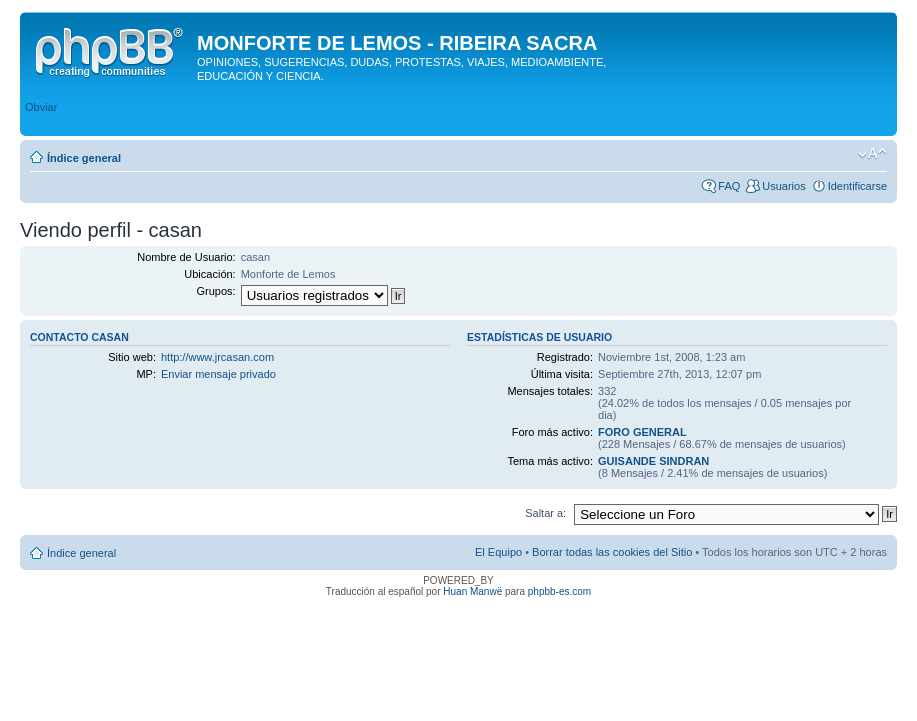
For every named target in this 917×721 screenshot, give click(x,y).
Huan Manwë (472, 591)
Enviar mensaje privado (218, 374)
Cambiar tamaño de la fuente (872, 154)
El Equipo (498, 552)
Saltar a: (545, 513)
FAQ (729, 186)
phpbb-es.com (559, 591)
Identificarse (857, 186)
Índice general (84, 158)
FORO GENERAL (642, 432)
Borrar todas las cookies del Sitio (612, 552)
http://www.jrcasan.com (217, 357)
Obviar (41, 107)
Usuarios (783, 186)
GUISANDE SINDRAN (653, 461)
